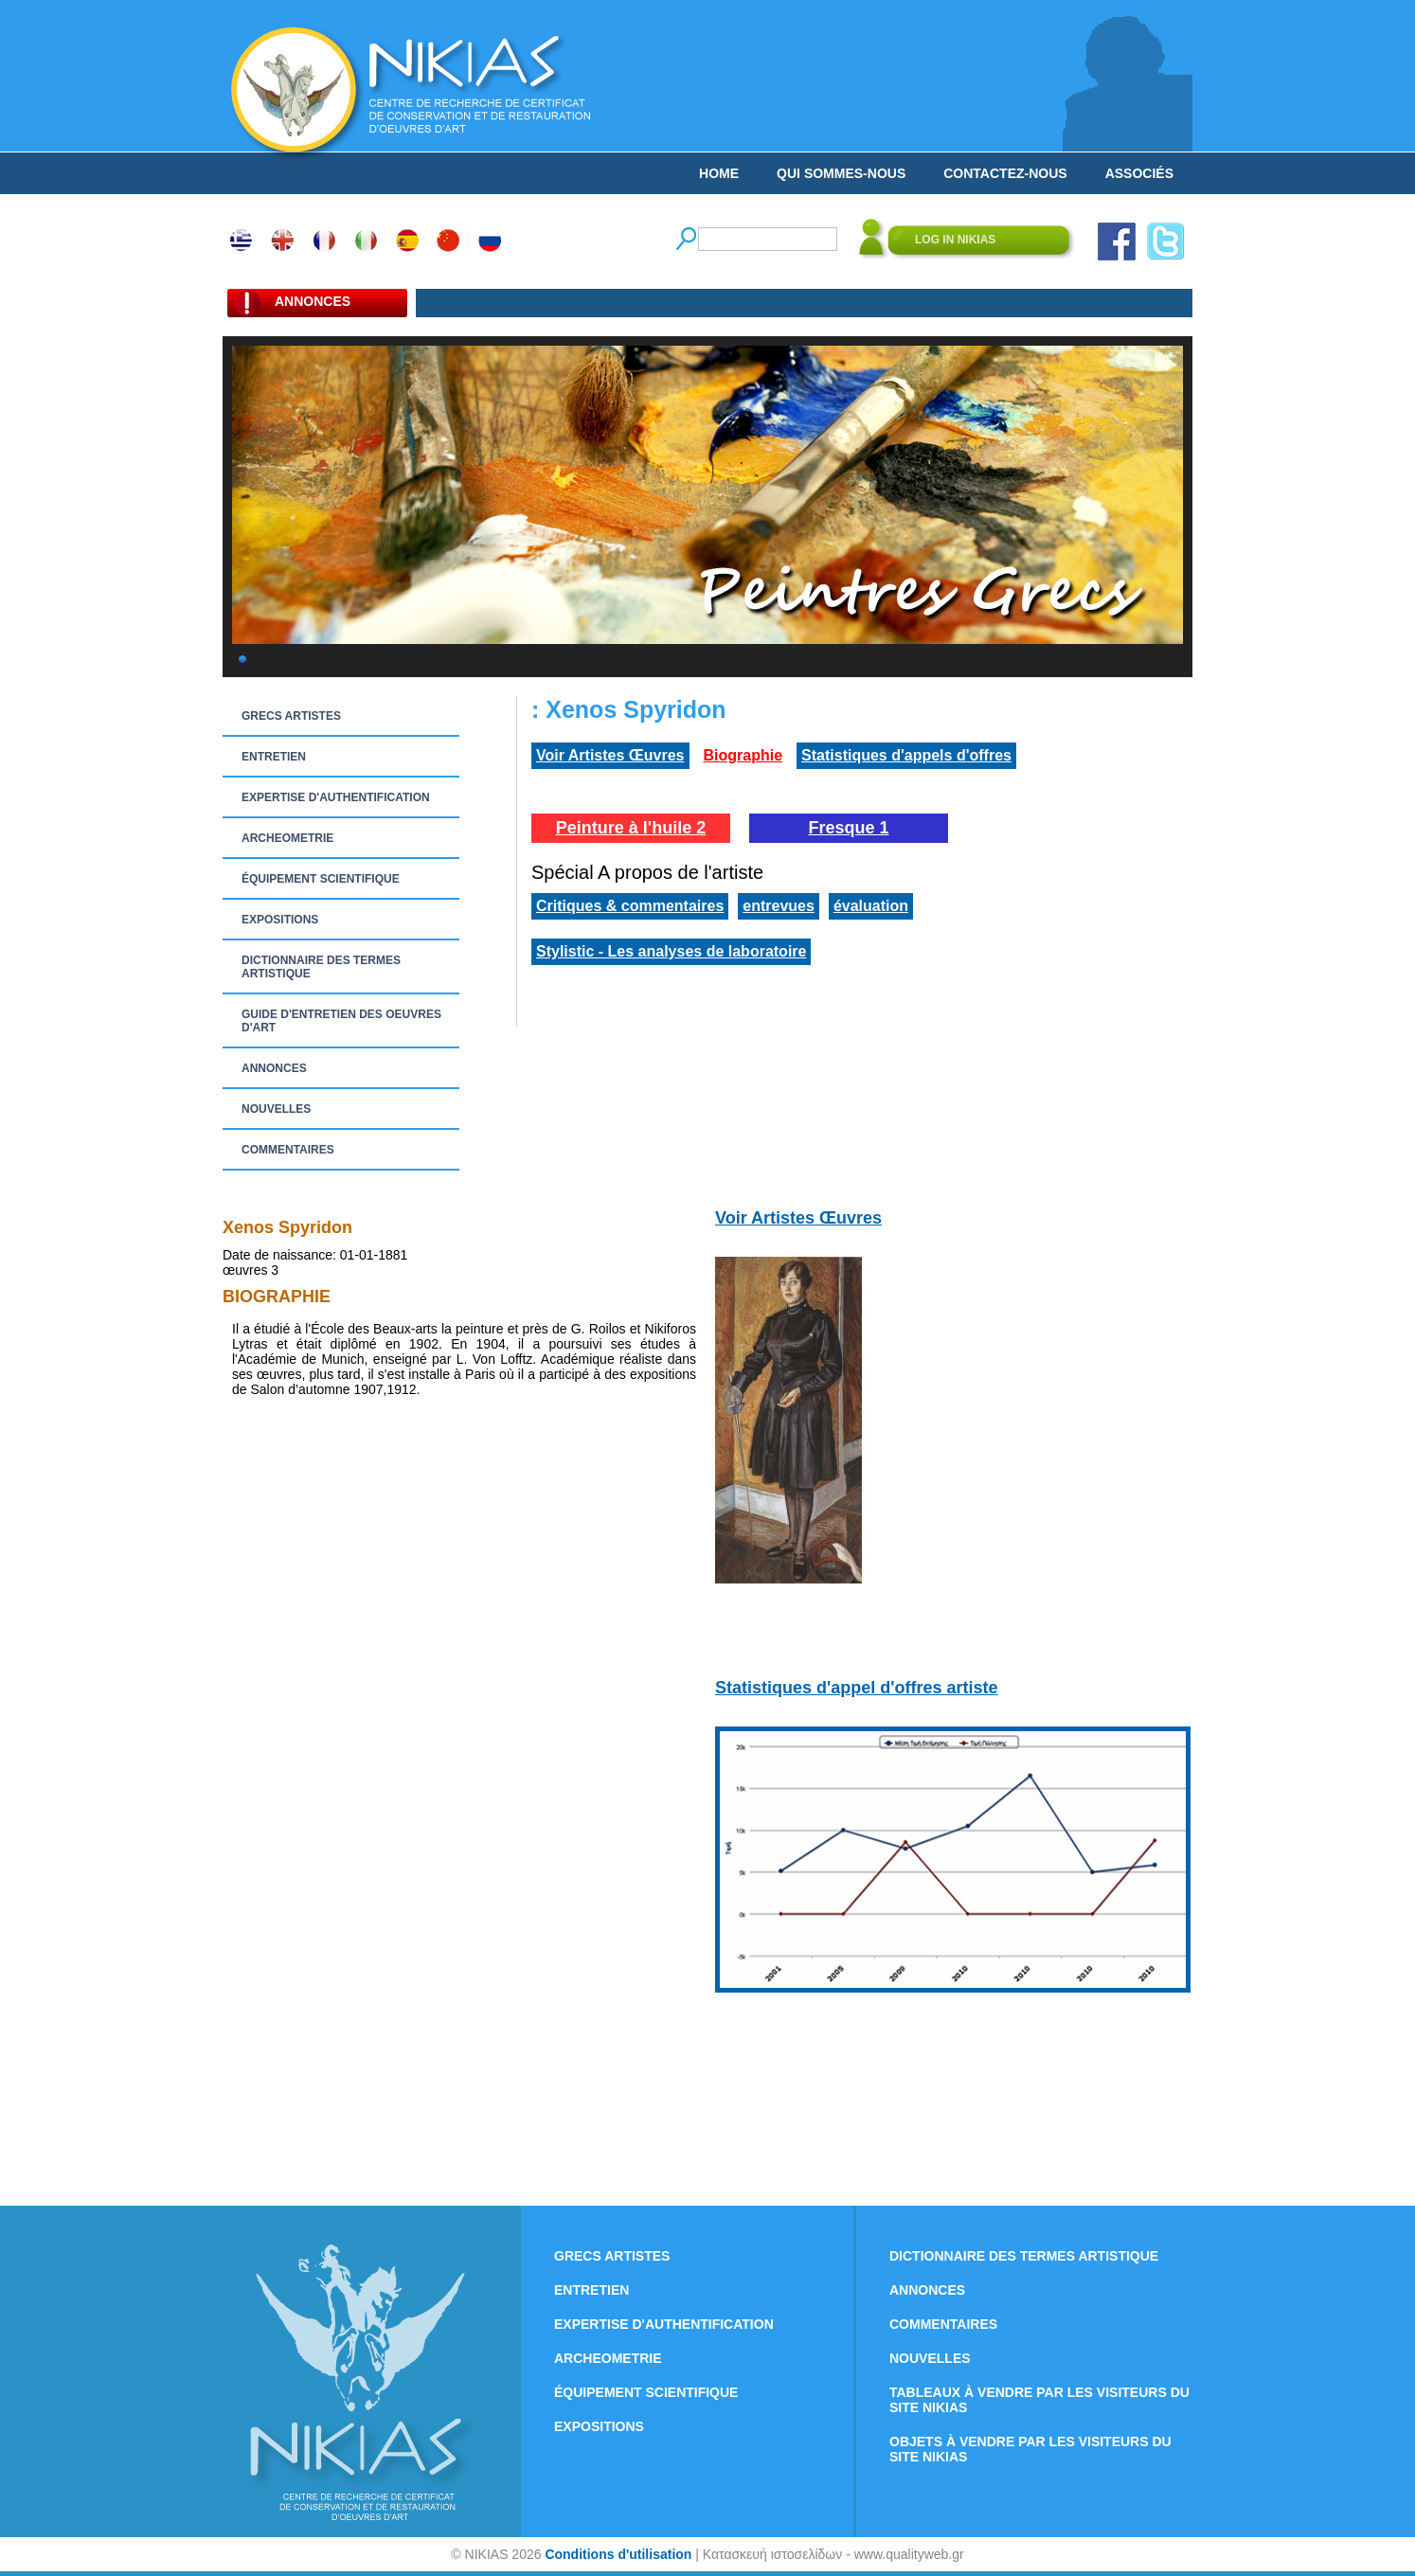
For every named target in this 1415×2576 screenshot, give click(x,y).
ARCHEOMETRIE (287, 838)
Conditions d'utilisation (618, 2554)
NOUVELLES (276, 1109)
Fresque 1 (848, 827)
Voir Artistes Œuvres (610, 755)
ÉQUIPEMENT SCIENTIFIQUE (321, 879)
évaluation (870, 906)
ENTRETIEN (274, 756)
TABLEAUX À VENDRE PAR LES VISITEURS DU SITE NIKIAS (1039, 2400)
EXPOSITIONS (280, 919)
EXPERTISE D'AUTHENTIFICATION (336, 797)
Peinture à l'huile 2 (631, 827)
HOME (719, 173)
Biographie (743, 755)
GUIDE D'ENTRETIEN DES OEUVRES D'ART (341, 1021)
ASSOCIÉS (1139, 173)
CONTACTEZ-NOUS (1004, 173)
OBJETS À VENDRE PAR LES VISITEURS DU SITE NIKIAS (1030, 2449)
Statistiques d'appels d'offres (906, 755)
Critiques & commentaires (630, 906)
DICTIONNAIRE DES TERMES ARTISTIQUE (321, 967)
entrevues (779, 906)
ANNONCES (274, 1068)
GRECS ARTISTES (291, 716)
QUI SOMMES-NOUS (841, 173)
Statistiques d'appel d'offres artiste (856, 1687)
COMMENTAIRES (288, 1149)
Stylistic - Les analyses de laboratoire (671, 951)
